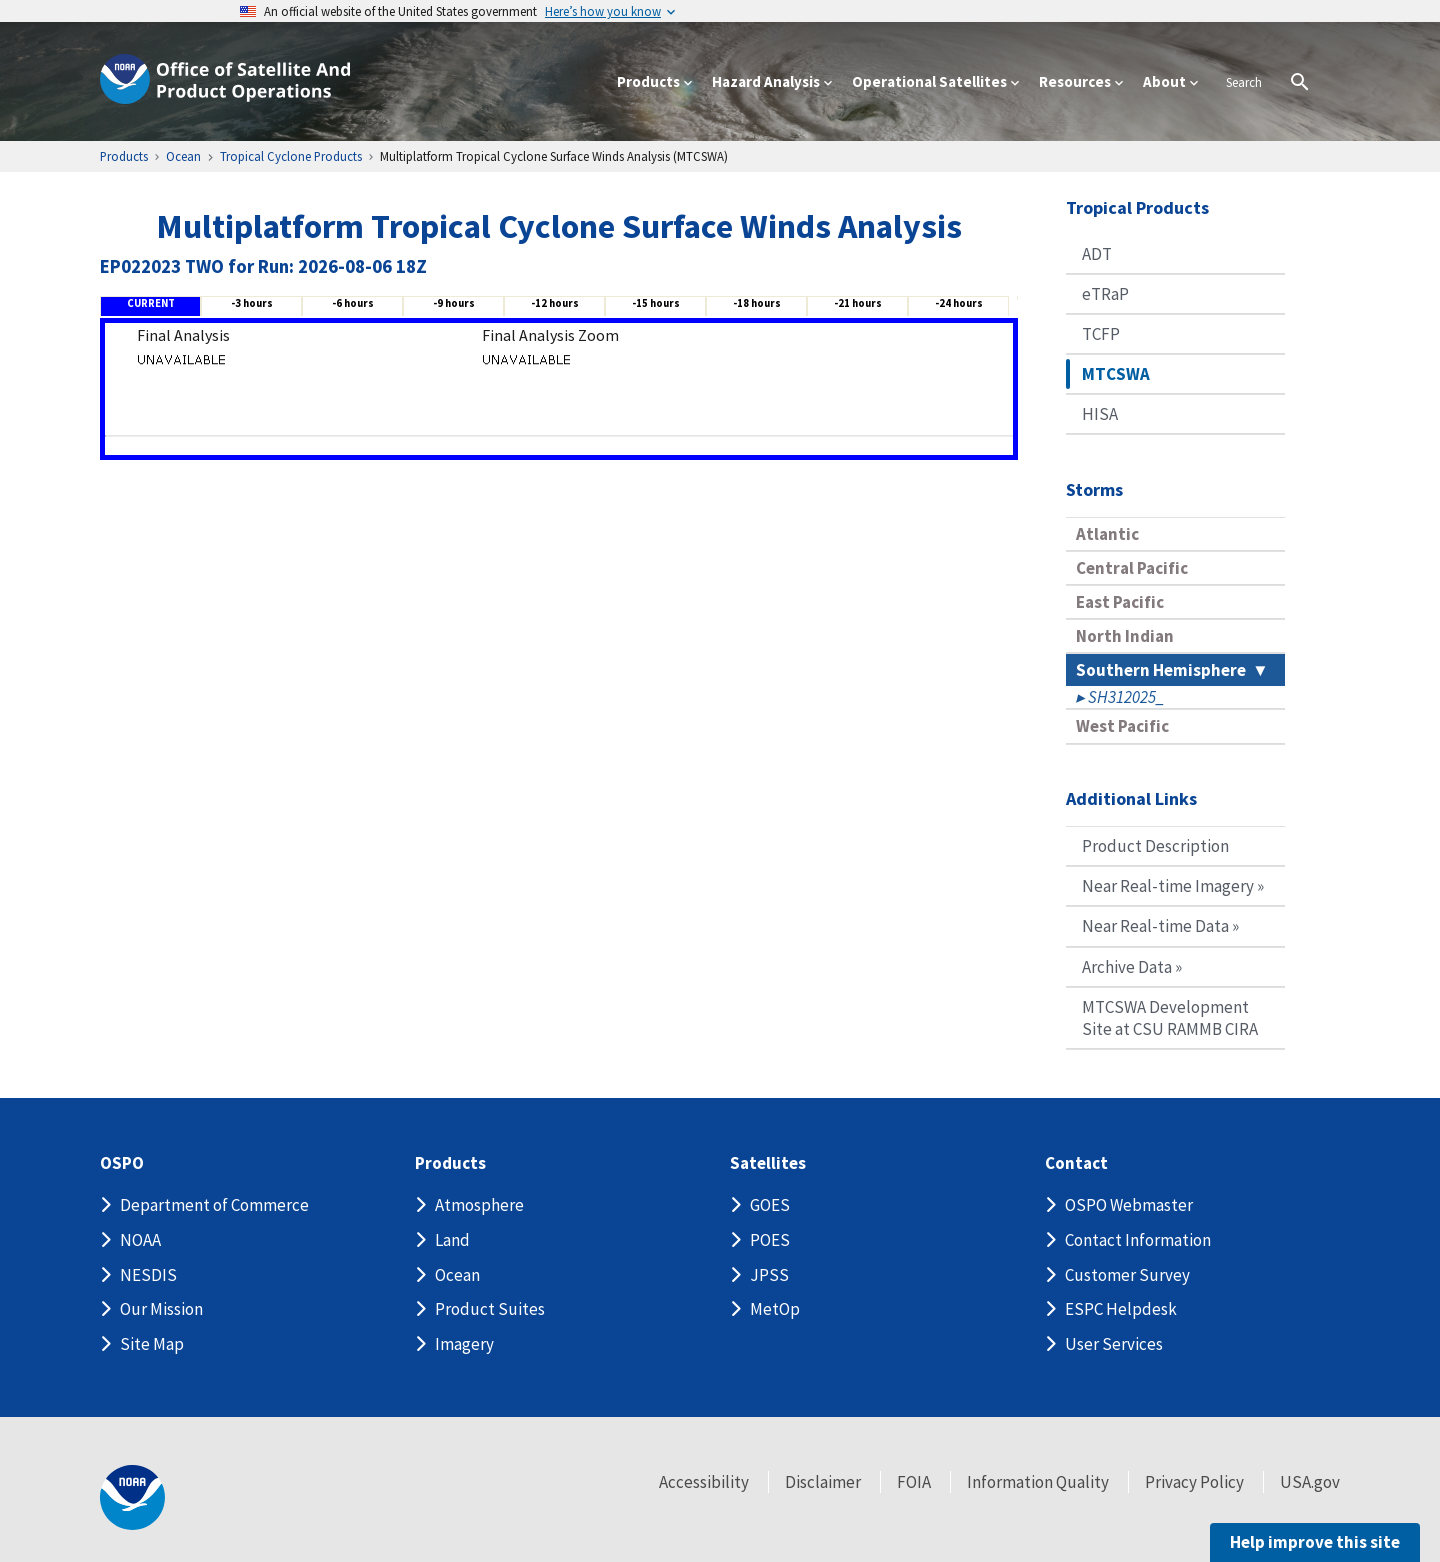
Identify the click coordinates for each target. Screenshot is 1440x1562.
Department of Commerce (214, 1205)
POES (770, 1240)
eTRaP (1105, 294)
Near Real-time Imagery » (1173, 886)
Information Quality (1038, 1482)
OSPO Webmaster (1129, 1205)
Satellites (768, 1163)
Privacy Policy (1194, 1482)
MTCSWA (1116, 374)
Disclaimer (823, 1482)
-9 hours (454, 303)
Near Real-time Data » (1160, 926)
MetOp (775, 1309)
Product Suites (490, 1309)
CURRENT (151, 303)
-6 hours (353, 303)
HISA (1100, 414)
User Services (1114, 1344)
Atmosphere (479, 1205)
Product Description (1155, 846)
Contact (1076, 1163)
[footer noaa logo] (132, 1497)
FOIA (914, 1482)
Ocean (457, 1275)
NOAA (140, 1240)
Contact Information (1138, 1240)
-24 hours (959, 303)
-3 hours (252, 303)
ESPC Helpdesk (1121, 1309)
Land (452, 1240)
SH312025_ (1126, 697)
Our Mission (161, 1309)
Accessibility (704, 1482)
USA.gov (1310, 1482)
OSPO (122, 1163)
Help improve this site (1315, 1542)
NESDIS (148, 1275)
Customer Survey (1127, 1275)
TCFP (1101, 334)
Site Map (152, 1344)
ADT (1097, 254)
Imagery (464, 1344)
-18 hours (757, 303)
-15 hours (656, 303)
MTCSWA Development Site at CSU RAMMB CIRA (1170, 1018)
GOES (770, 1205)
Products (450, 1163)
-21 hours (858, 303)
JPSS (769, 1275)
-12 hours (555, 303)
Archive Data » (1132, 967)
